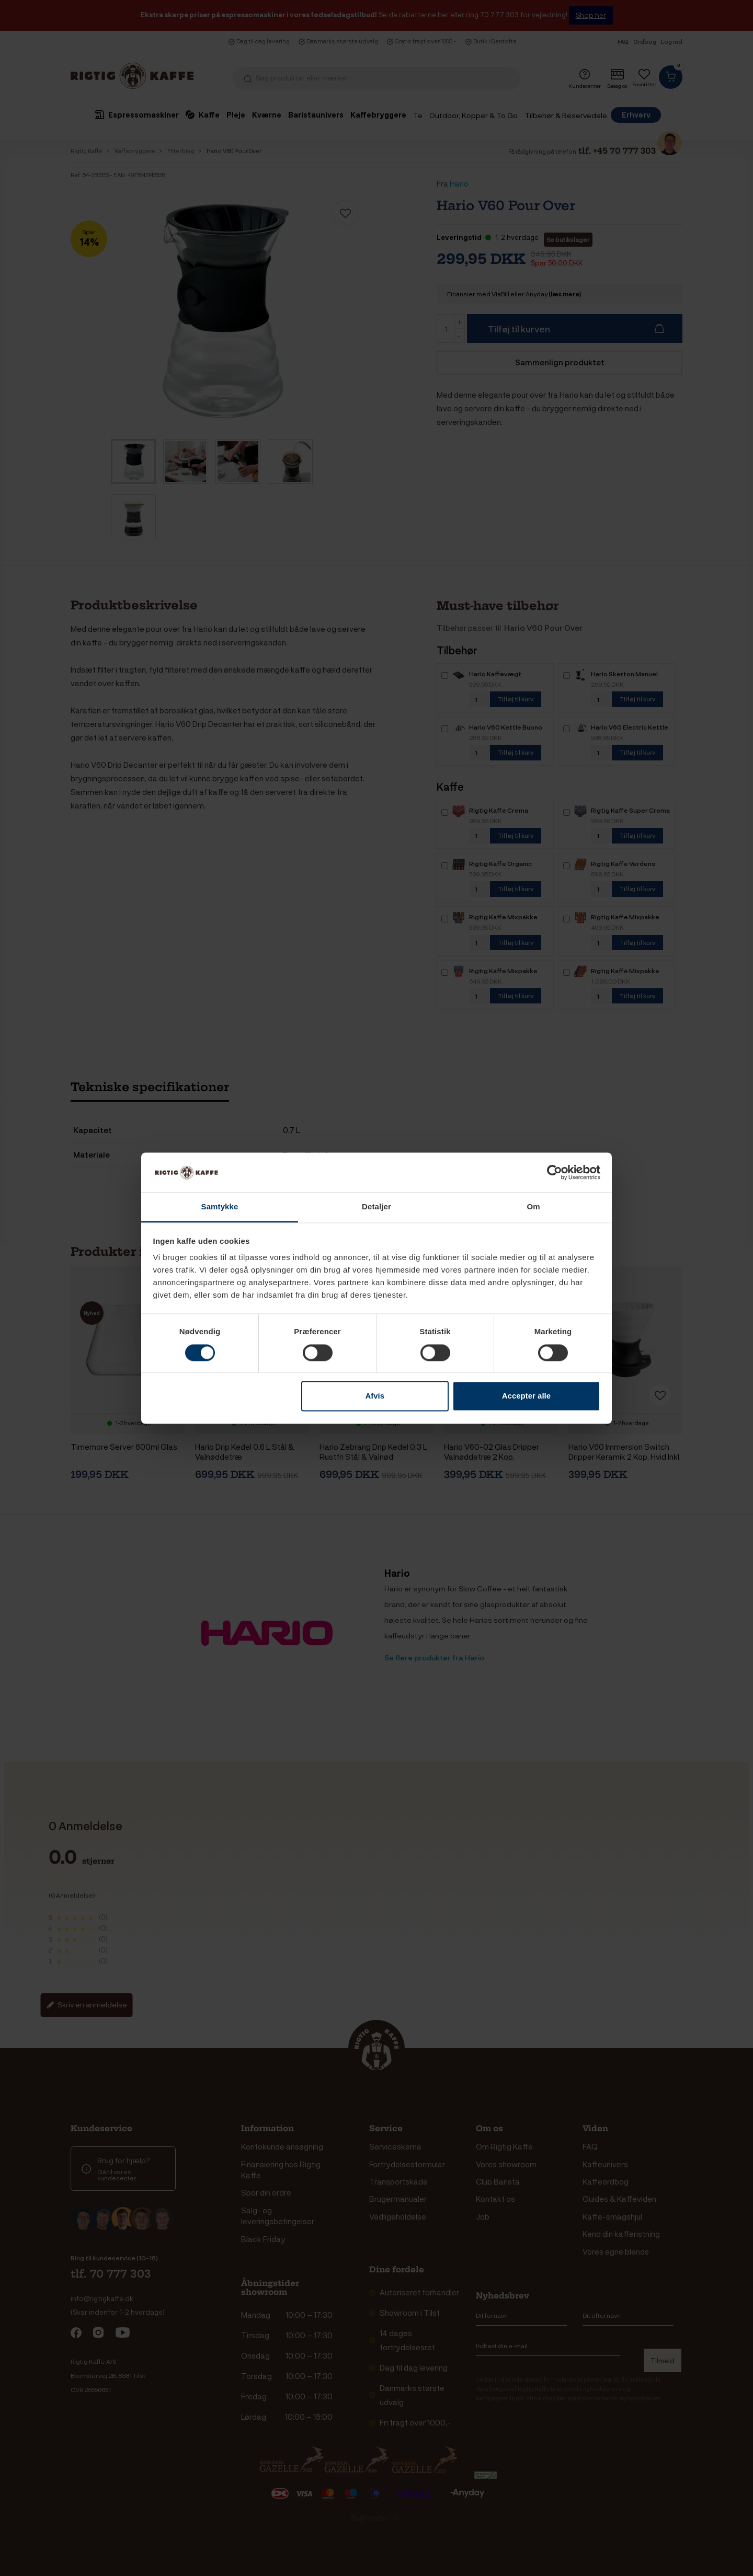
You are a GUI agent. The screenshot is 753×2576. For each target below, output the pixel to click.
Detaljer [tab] (376, 1207)
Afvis (374, 1396)
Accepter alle (526, 1396)
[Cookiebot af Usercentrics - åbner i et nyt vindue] (554, 1172)
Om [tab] (533, 1207)
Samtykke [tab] (219, 1207)
